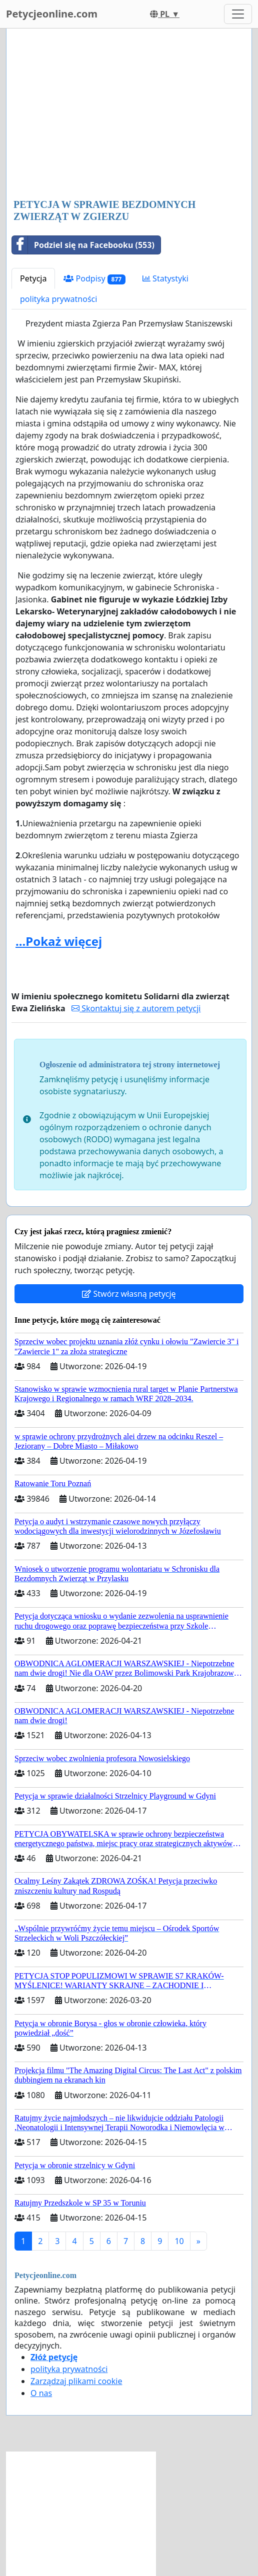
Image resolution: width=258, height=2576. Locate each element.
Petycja (33, 278)
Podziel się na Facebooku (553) (83, 245)
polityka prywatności (58, 298)
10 (179, 2241)
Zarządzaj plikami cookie (76, 2381)
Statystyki (165, 278)
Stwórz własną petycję (129, 1293)
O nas (41, 2393)
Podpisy (95, 278)
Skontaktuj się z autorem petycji (136, 1008)
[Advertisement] (129, 114)
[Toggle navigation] (238, 14)
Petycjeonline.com (52, 13)
